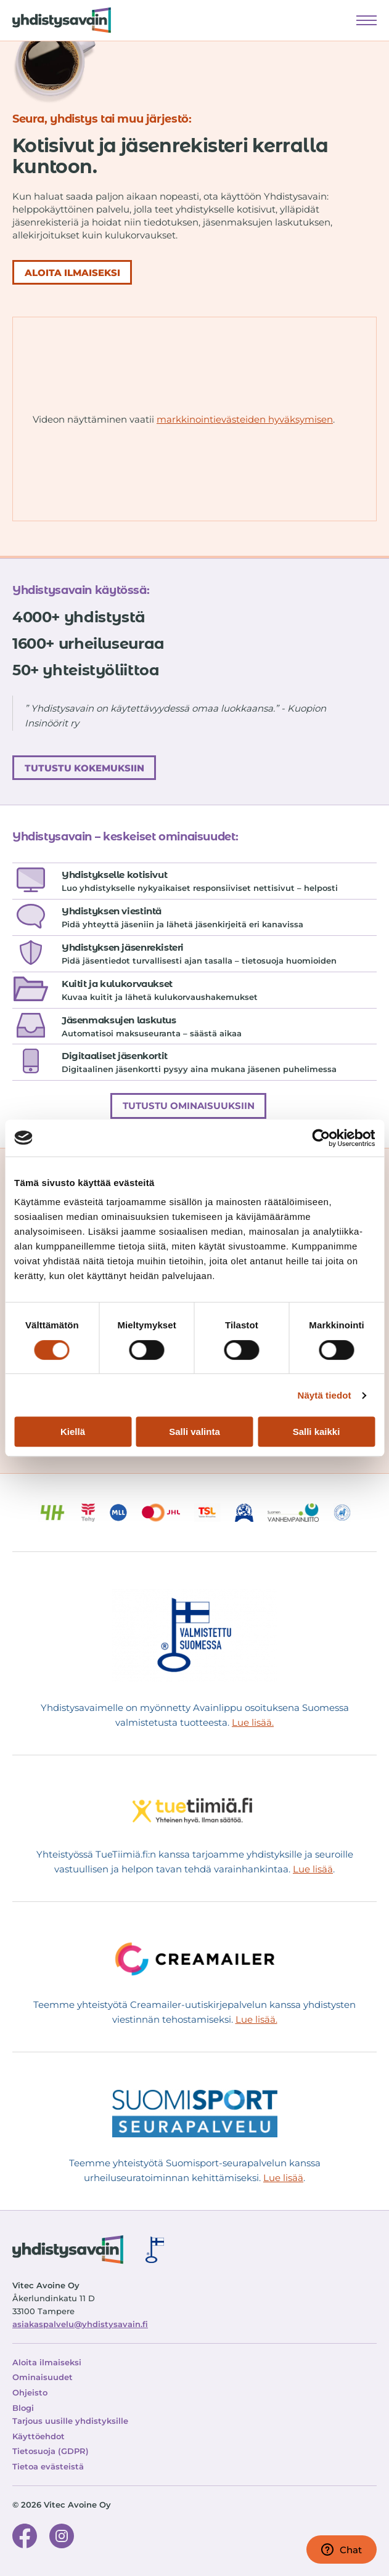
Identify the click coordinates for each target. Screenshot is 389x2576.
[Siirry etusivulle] (55, 20)
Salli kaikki (316, 1431)
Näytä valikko (366, 19)
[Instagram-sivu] (61, 2538)
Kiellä (72, 1431)
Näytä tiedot (324, 1395)
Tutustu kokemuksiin (84, 768)
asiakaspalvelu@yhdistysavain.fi (80, 2324)
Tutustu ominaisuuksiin (189, 1105)
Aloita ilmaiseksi (46, 2362)
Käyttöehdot (38, 2436)
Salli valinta (194, 1431)
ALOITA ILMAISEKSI (72, 272)
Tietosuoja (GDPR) (50, 2451)
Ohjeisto (29, 2392)
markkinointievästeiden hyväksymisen (245, 419)
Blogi (23, 2408)
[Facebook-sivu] (24, 2538)
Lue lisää (313, 1869)
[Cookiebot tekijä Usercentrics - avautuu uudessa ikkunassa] (321, 1138)
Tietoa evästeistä (48, 2466)
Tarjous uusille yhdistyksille (70, 2421)
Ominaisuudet (42, 2377)
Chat (341, 2549)
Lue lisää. (253, 1722)
